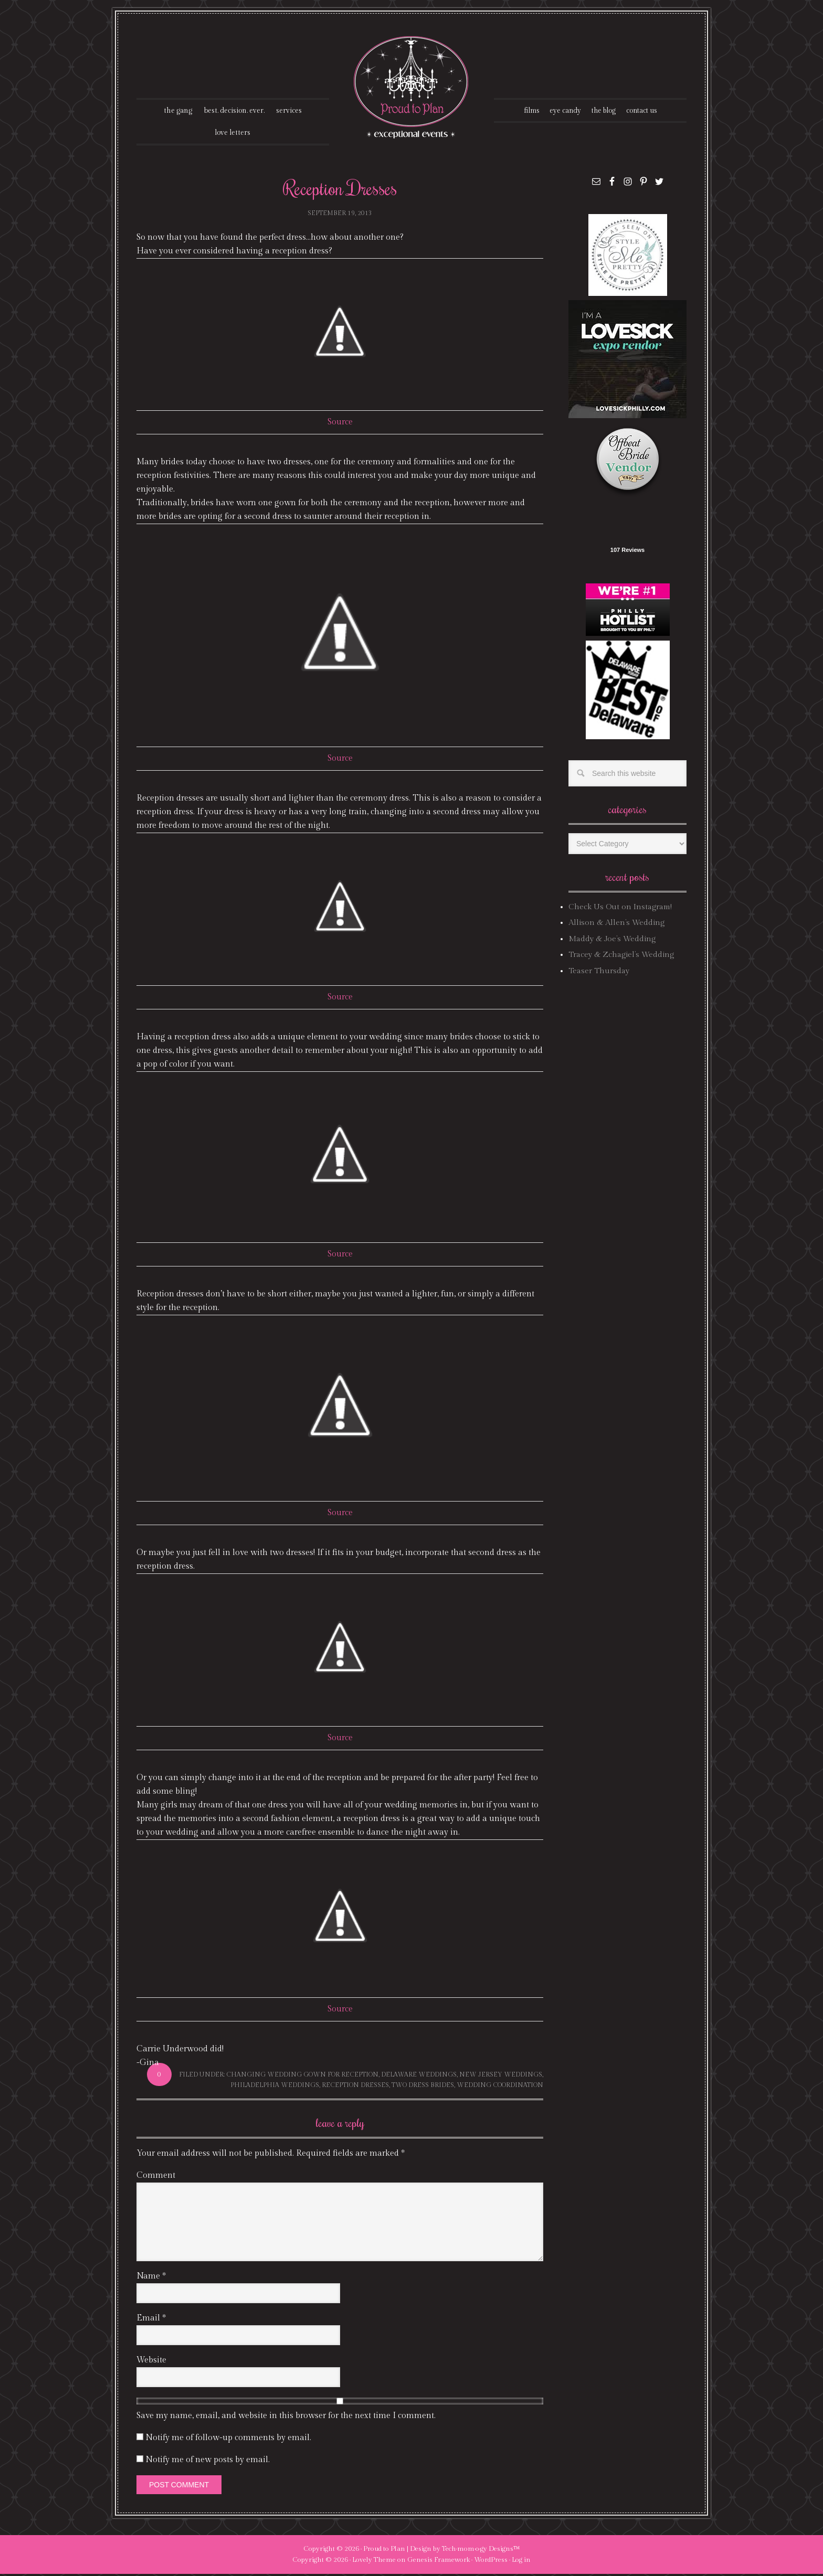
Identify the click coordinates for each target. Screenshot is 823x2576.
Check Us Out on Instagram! (620, 908)
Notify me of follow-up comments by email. (228, 2440)
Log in (521, 2562)
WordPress (491, 2562)
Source (340, 424)
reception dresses (355, 2086)
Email (151, 2320)
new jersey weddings (500, 2076)
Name (151, 2278)
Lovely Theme (374, 2562)
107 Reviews (627, 552)
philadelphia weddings (274, 2086)
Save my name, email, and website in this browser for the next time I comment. (286, 2418)
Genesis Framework (438, 2562)
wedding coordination (500, 2086)
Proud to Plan (384, 2551)
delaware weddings (419, 2076)
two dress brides (423, 2086)
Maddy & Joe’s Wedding (612, 940)
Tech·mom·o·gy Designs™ (481, 2551)
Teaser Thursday (598, 972)
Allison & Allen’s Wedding (616, 924)
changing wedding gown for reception (302, 2076)
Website (151, 2362)
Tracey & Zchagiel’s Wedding (621, 956)
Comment (155, 2178)
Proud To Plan (412, 87)
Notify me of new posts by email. (207, 2462)
